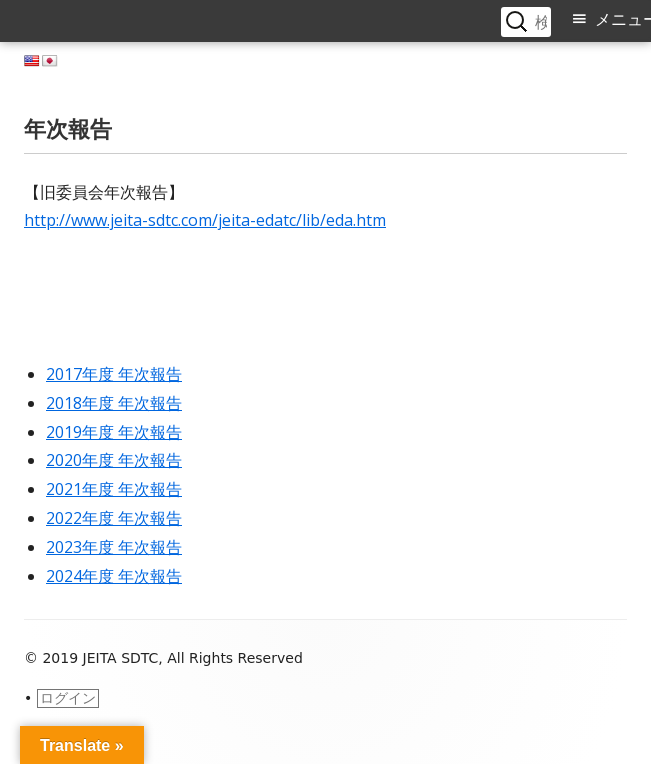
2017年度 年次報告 (114, 374)
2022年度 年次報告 (114, 518)
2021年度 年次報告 (114, 489)
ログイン (68, 698)
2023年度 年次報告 (114, 547)
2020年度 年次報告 (114, 460)
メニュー (623, 19)
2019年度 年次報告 (114, 432)
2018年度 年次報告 (114, 403)
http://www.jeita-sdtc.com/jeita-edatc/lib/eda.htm (205, 220)
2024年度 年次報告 (114, 576)
